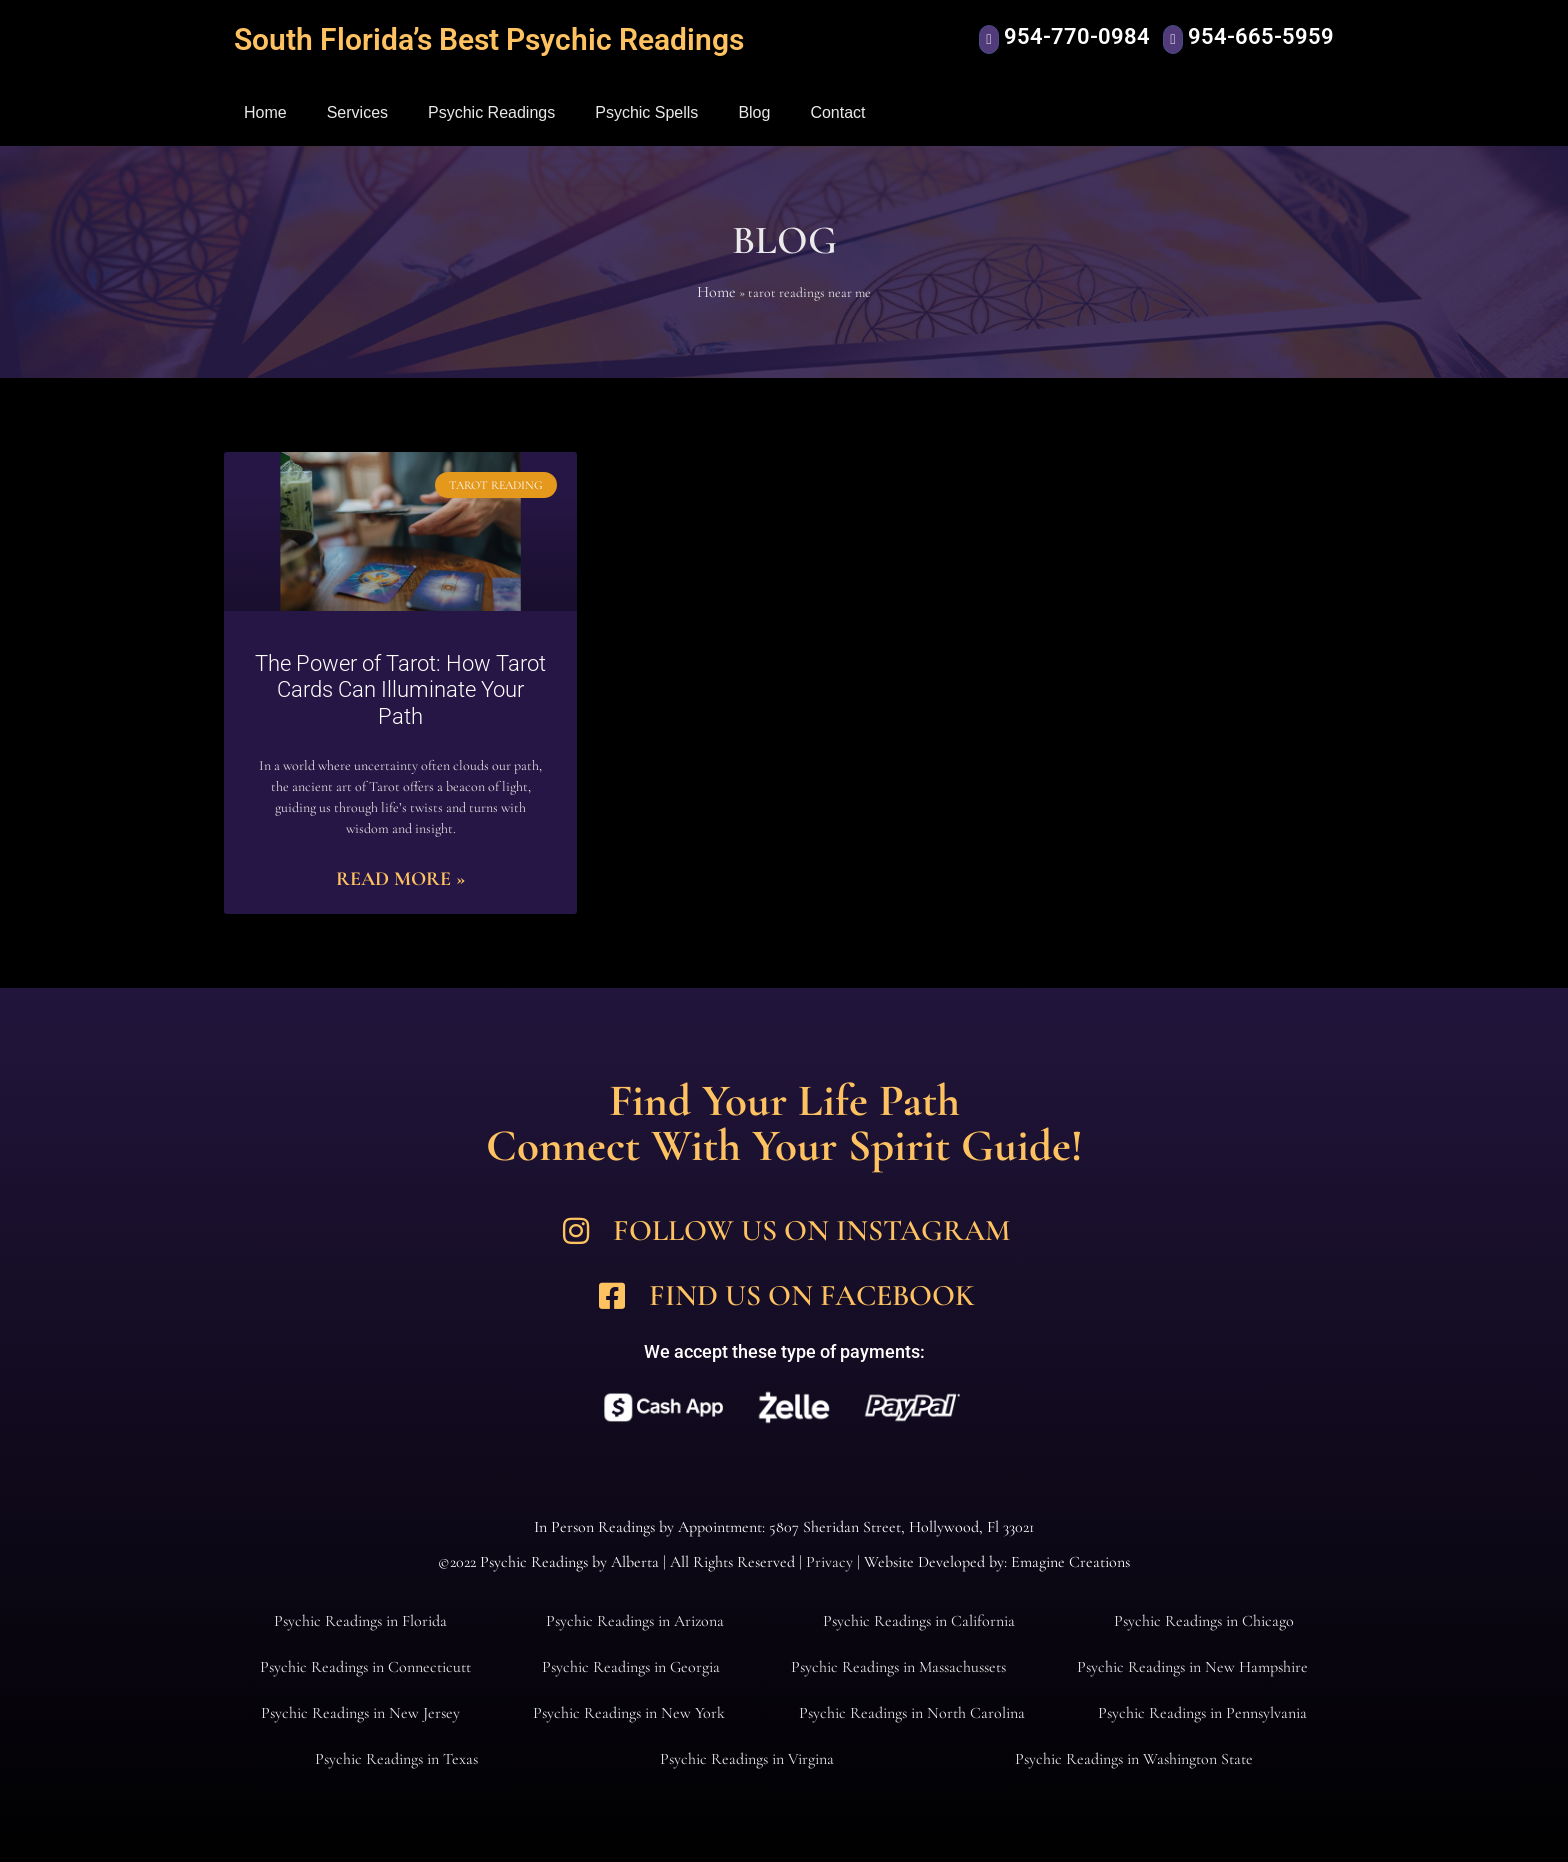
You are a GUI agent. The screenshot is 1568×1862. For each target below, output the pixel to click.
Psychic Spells (646, 112)
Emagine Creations (1070, 1562)
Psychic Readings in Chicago (1204, 1621)
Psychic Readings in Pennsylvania (1202, 1713)
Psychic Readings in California (919, 1621)
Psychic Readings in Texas (396, 1759)
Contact (837, 112)
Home (265, 112)
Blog (754, 112)
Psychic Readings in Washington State (1134, 1759)
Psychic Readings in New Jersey (360, 1713)
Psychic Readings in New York (629, 1713)
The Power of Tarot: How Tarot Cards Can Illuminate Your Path (400, 690)
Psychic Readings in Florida (360, 1621)
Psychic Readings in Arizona (635, 1621)
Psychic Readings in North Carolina (912, 1713)
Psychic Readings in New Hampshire (1192, 1667)
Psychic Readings (491, 112)
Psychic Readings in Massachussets (898, 1667)
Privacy (829, 1562)
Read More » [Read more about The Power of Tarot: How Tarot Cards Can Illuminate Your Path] (401, 879)
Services (357, 112)
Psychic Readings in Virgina (747, 1759)
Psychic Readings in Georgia (631, 1667)
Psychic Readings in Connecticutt (365, 1667)
